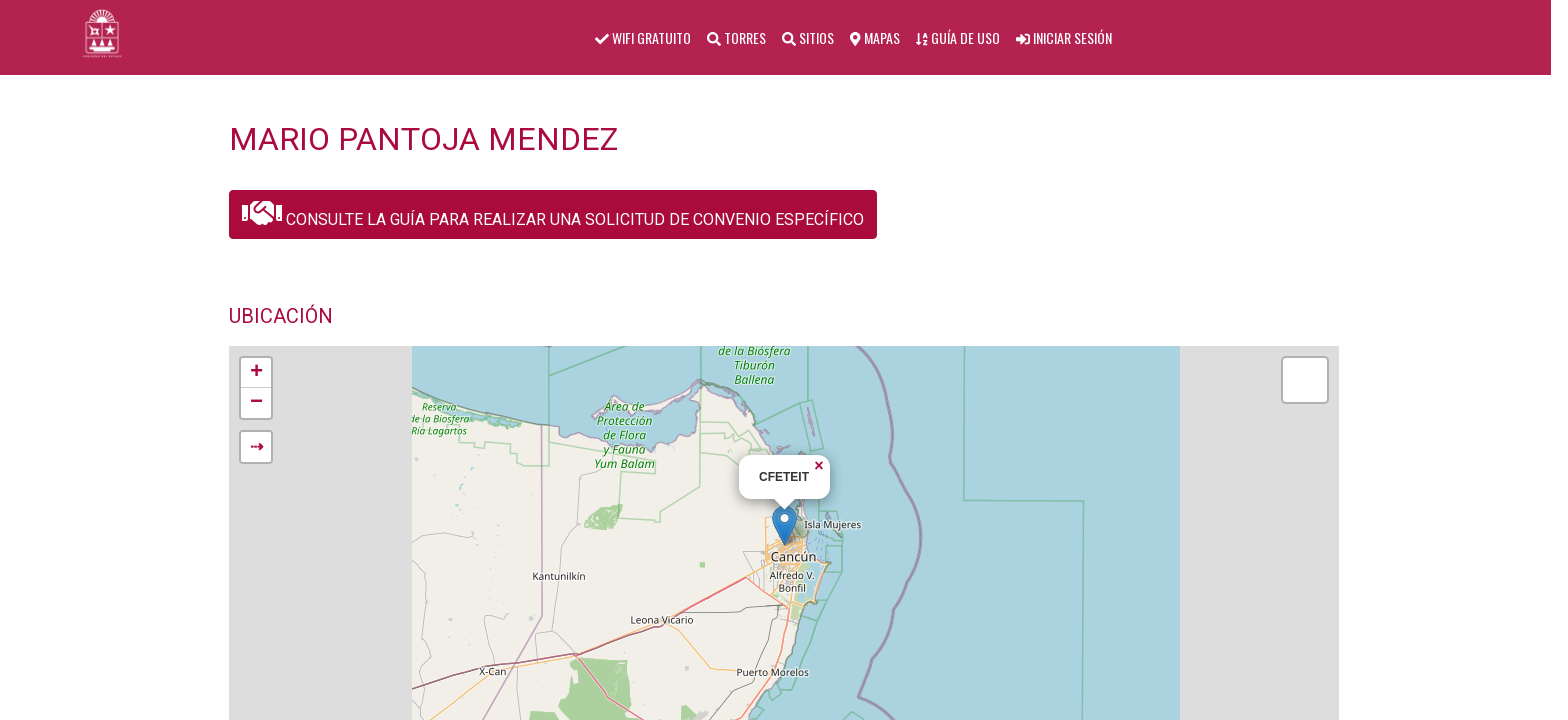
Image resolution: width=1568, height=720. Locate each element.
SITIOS (808, 37)
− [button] (256, 403)
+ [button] (256, 373)
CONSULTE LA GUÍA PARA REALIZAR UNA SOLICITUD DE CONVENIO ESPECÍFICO (553, 213)
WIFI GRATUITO (643, 37)
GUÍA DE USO (958, 37)
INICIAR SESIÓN (1064, 37)
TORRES (736, 37)
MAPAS (875, 37)
